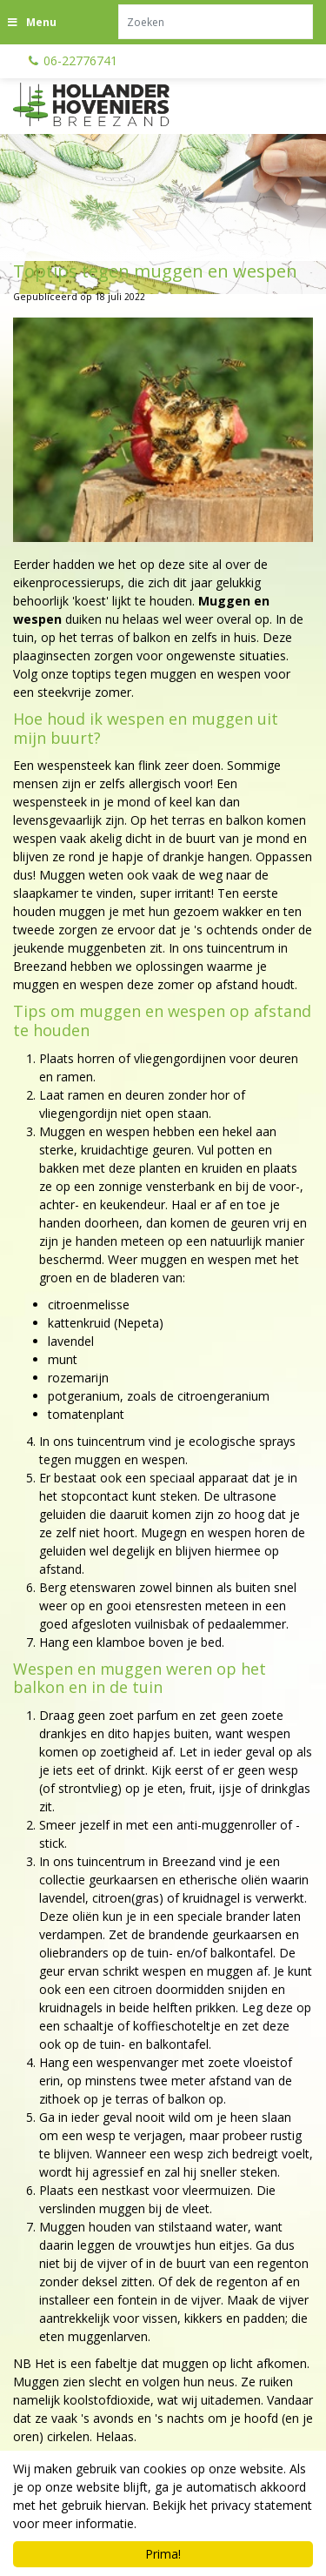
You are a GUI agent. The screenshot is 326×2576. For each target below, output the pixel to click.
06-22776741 (80, 60)
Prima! (163, 2554)
